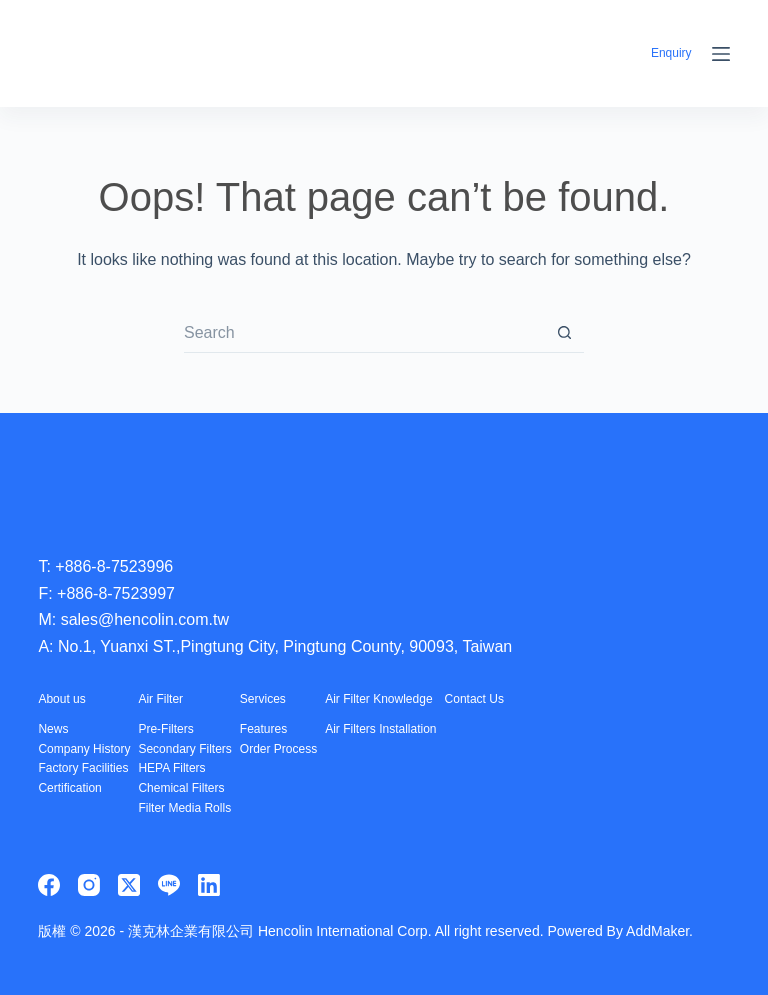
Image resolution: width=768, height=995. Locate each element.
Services (263, 699)
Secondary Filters (184, 749)
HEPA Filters (171, 768)
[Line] (169, 885)
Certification (69, 788)
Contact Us (474, 699)
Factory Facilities (83, 768)
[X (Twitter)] (129, 885)
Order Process (278, 749)
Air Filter (160, 699)
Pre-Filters (165, 729)
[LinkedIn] (209, 885)
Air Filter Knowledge (378, 699)
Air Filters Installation (380, 729)
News (53, 729)
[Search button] (564, 333)
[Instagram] (89, 885)
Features (263, 729)
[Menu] (721, 54)
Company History (84, 749)
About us (61, 699)
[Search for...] (364, 333)
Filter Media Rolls (184, 808)
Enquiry (671, 53)
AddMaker (657, 931)
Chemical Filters (181, 788)
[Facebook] (49, 885)
